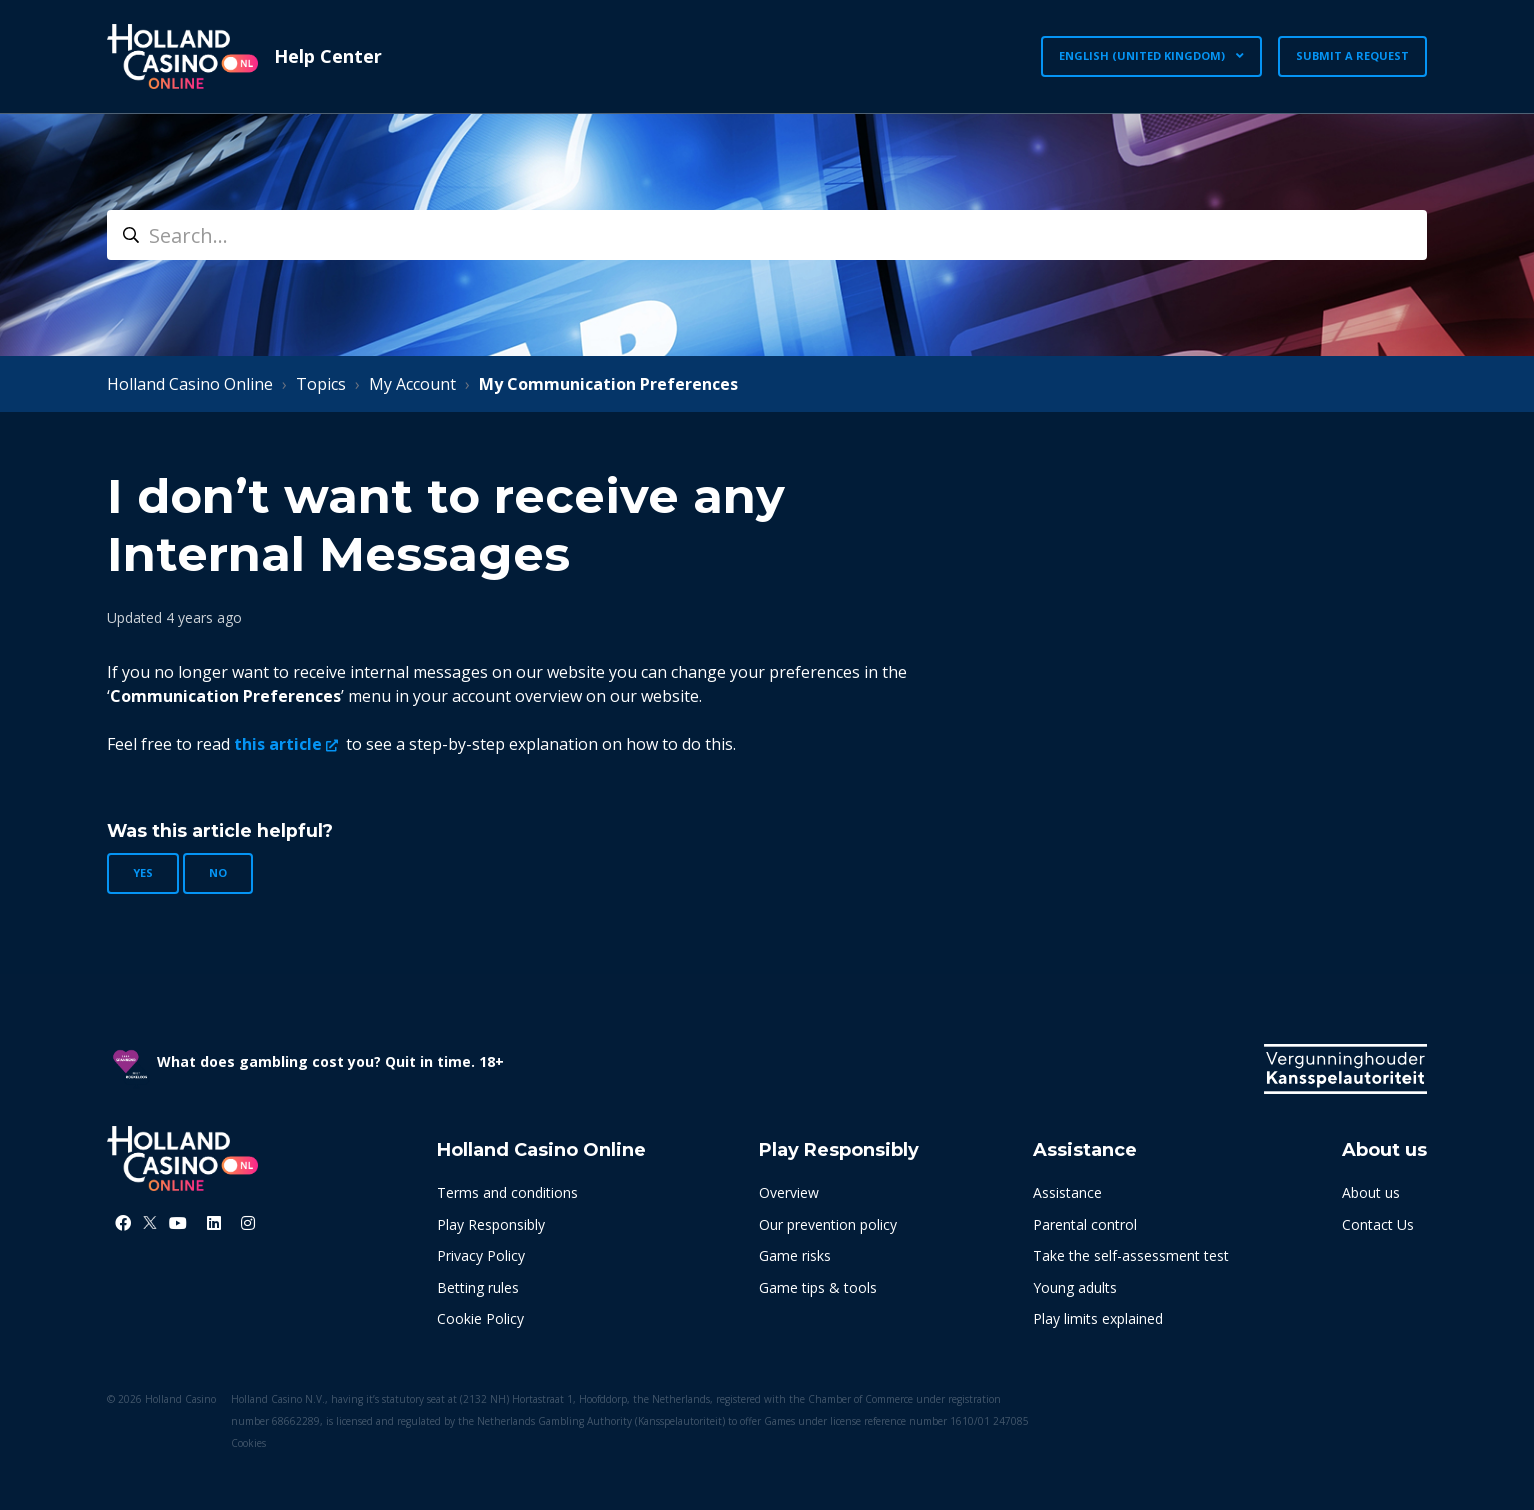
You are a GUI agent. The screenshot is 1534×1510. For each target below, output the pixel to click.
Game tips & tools (818, 1287)
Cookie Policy (480, 1318)
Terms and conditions (507, 1192)
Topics (321, 384)
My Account (412, 384)
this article (278, 744)
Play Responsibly (491, 1224)
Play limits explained (1098, 1318)
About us (1371, 1192)
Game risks (795, 1255)
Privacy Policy (481, 1255)
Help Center (328, 56)
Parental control (1085, 1224)
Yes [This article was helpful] (143, 872)
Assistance (1067, 1192)
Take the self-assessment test (1131, 1255)
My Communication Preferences (608, 384)
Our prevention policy (828, 1224)
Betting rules (478, 1287)
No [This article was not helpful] (218, 872)
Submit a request (1352, 55)
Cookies (248, 1443)
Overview (789, 1192)
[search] (767, 235)
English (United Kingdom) (1143, 55)
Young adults (1075, 1287)
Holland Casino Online (190, 384)
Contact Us (1378, 1224)
